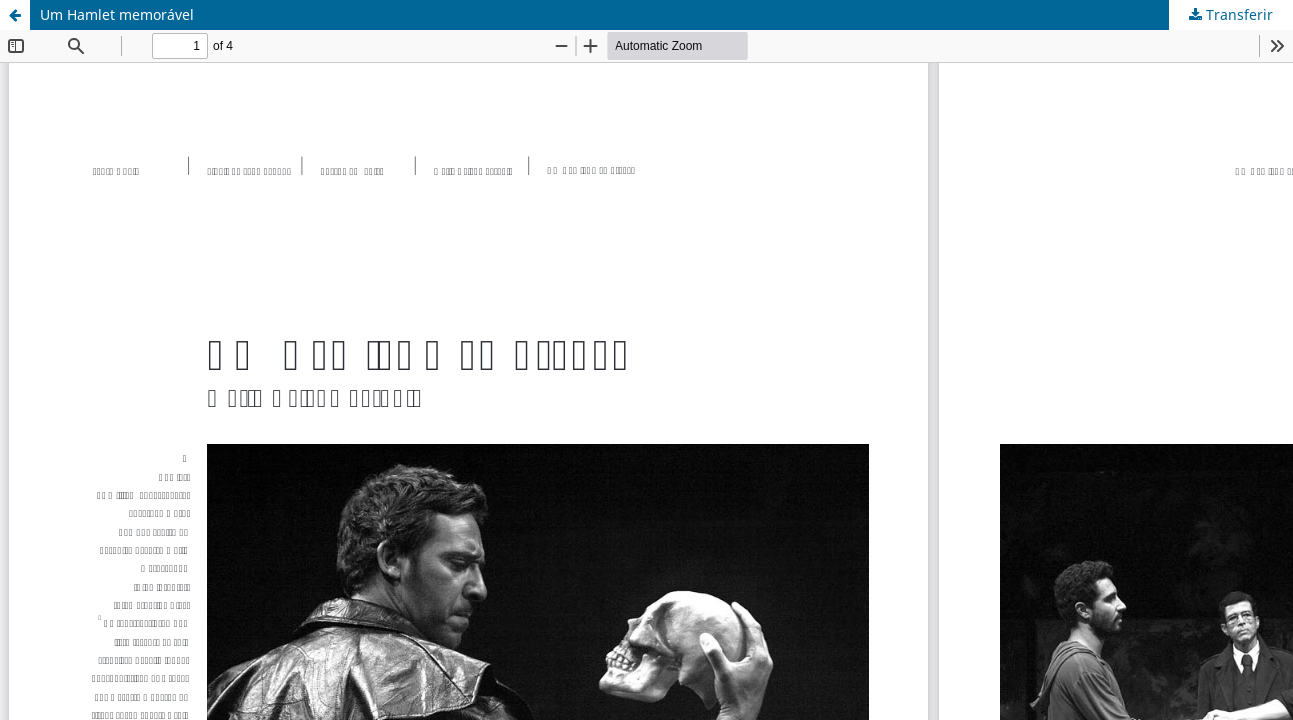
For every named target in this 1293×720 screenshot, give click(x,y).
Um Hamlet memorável (117, 14)
